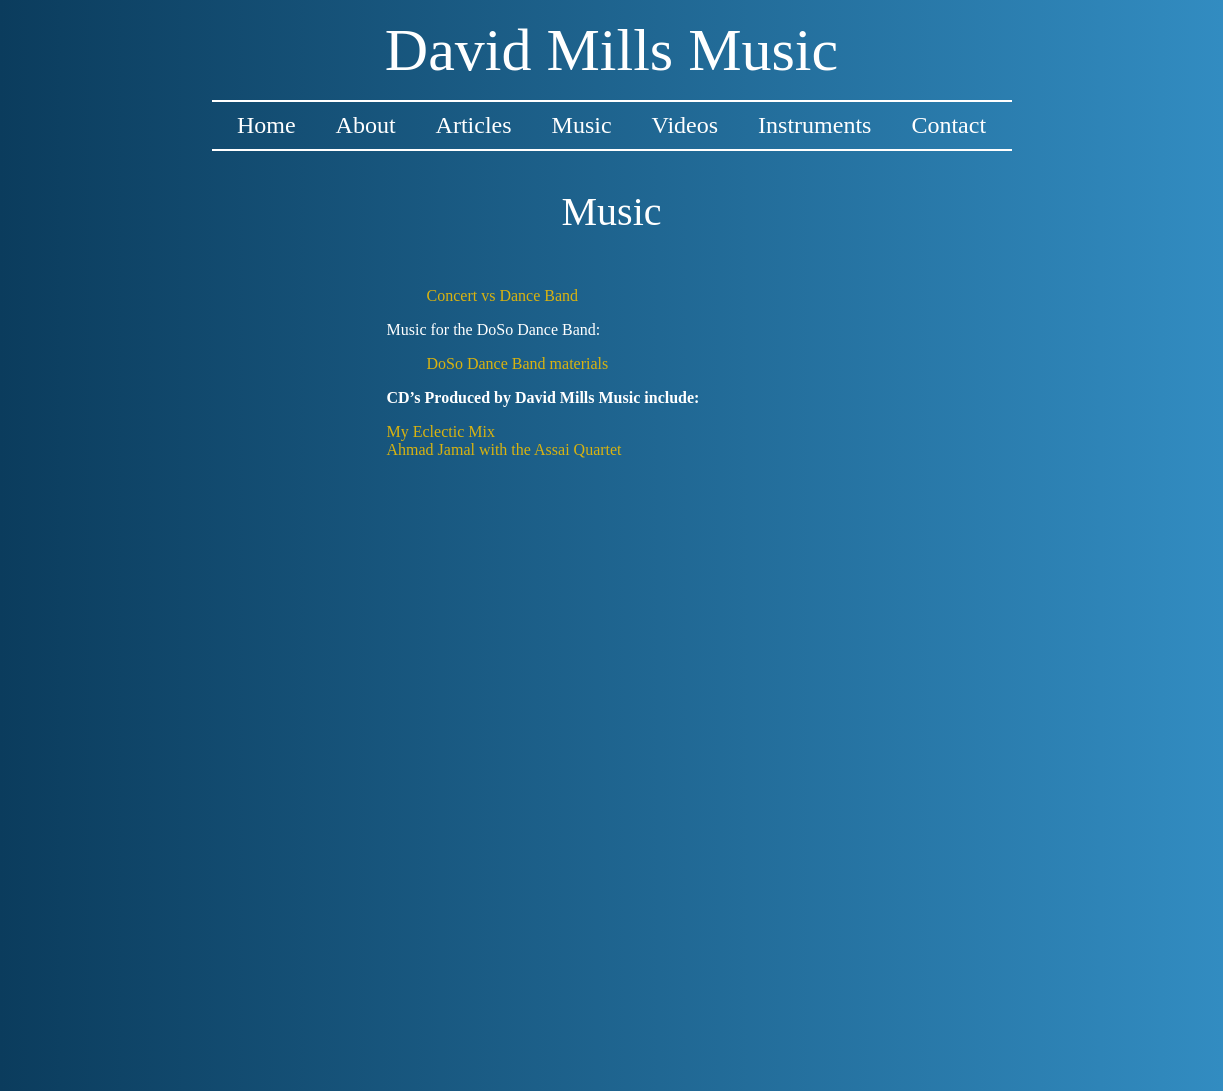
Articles (474, 125)
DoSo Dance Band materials (518, 363)
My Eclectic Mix (441, 431)
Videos (685, 125)
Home (266, 125)
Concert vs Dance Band (503, 295)
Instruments (814, 125)
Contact (948, 125)
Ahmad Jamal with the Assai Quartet (504, 449)
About (366, 125)
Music (582, 125)
